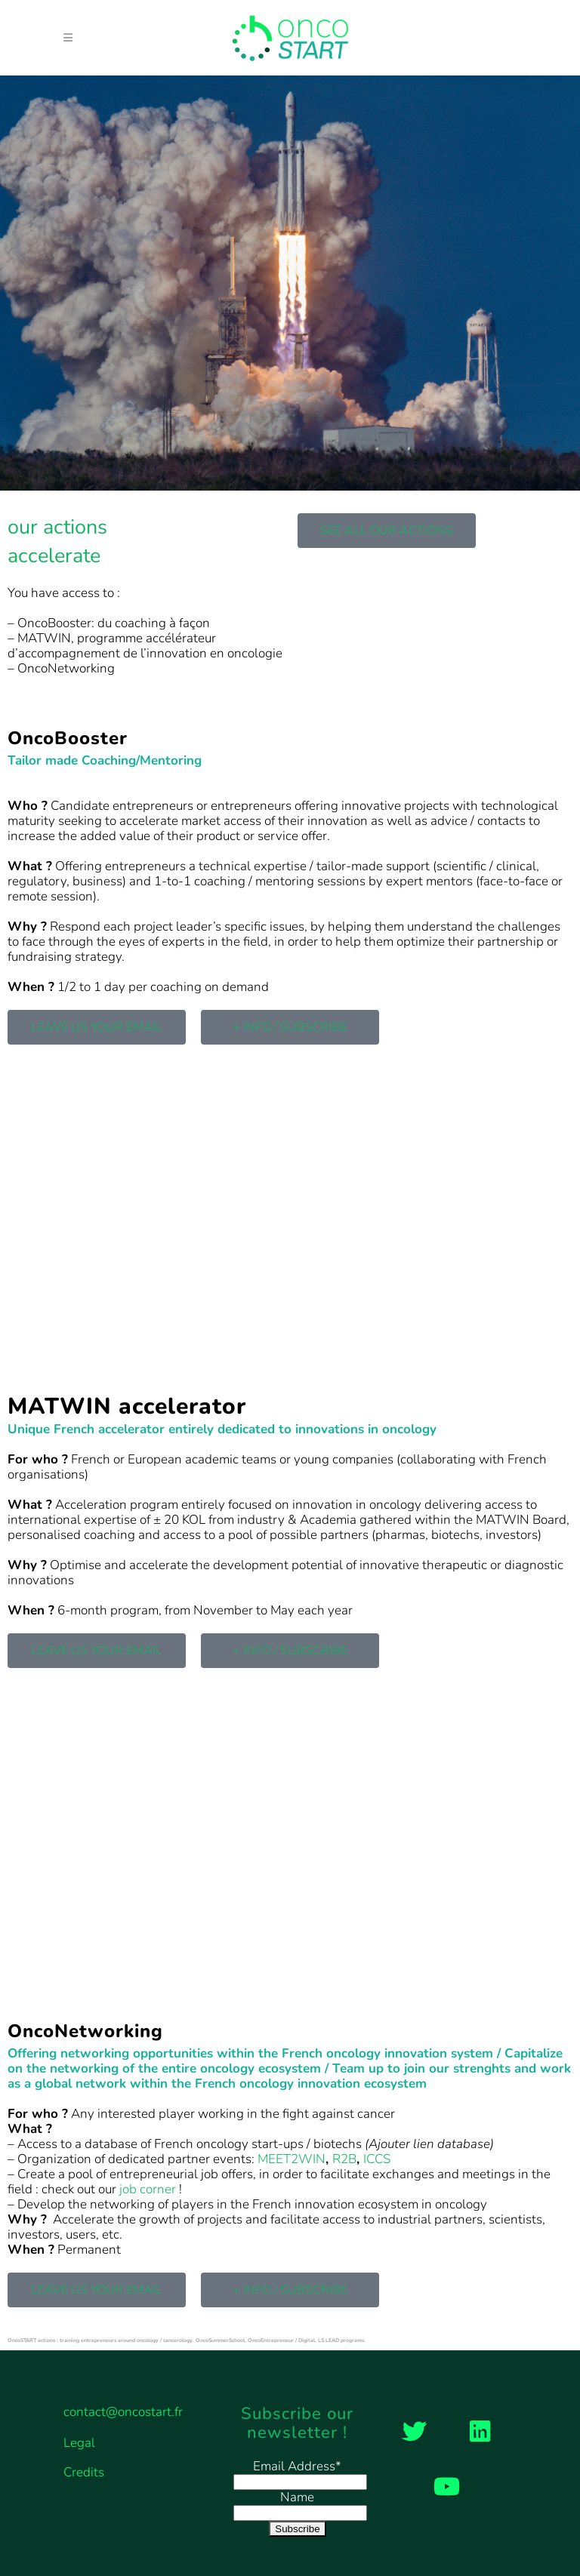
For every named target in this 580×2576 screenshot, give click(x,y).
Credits (83, 2472)
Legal (79, 2443)
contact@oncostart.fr (123, 2412)
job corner (147, 2189)
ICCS (376, 2159)
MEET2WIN (291, 2159)
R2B (344, 2159)
